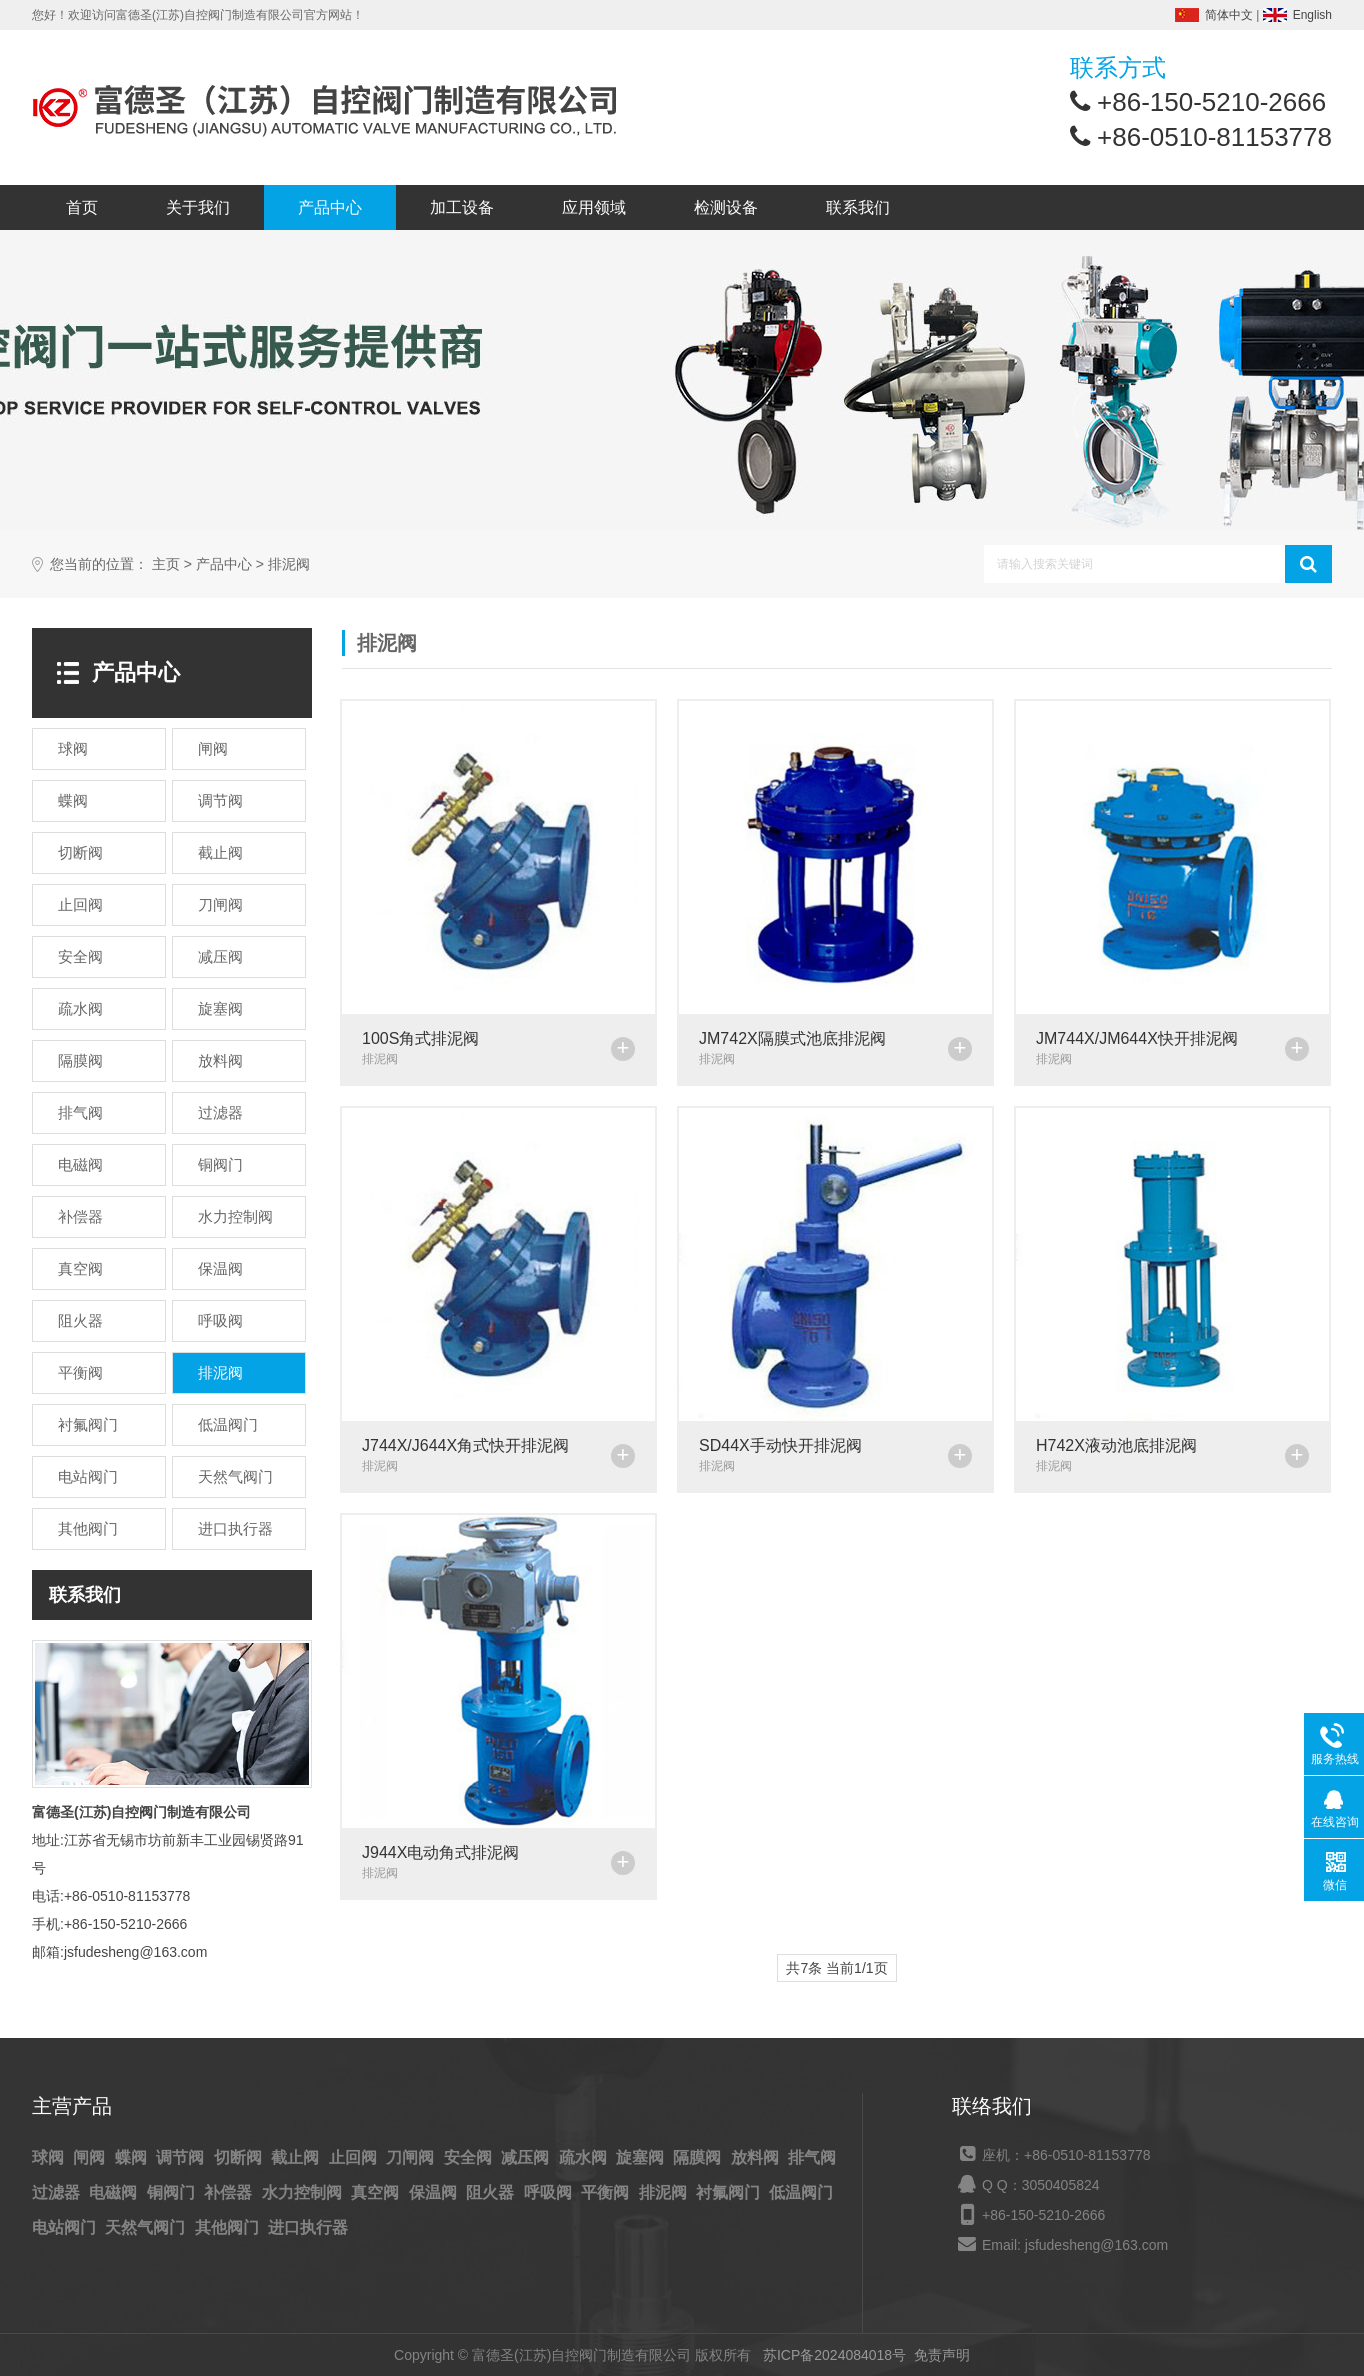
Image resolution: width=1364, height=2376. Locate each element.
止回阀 (355, 2157)
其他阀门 (229, 2227)
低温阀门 (801, 2192)
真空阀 (377, 2192)
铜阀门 (173, 2192)
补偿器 (230, 2192)
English (1312, 15)
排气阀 (812, 2157)
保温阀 (435, 2192)
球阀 (50, 2157)
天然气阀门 (147, 2227)
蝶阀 (133, 2157)
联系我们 (858, 207)
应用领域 (594, 207)
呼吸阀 (550, 2192)
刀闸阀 (412, 2157)
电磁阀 (115, 2192)
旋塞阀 (642, 2157)
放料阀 (757, 2157)
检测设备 (726, 207)
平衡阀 (607, 2192)
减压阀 (527, 2157)
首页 (82, 207)
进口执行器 (308, 2227)
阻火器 (492, 2192)
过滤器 (58, 2192)
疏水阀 (585, 2157)
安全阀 (470, 2157)
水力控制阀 (304, 2192)
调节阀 (182, 2157)
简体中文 (1229, 15)
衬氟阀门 (730, 2192)
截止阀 (297, 2157)
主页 (166, 564)
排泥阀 (289, 564)
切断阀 (240, 2157)
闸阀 (91, 2157)
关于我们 (198, 207)
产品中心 (330, 207)
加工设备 (462, 207)
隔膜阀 (699, 2157)
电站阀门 (66, 2227)
